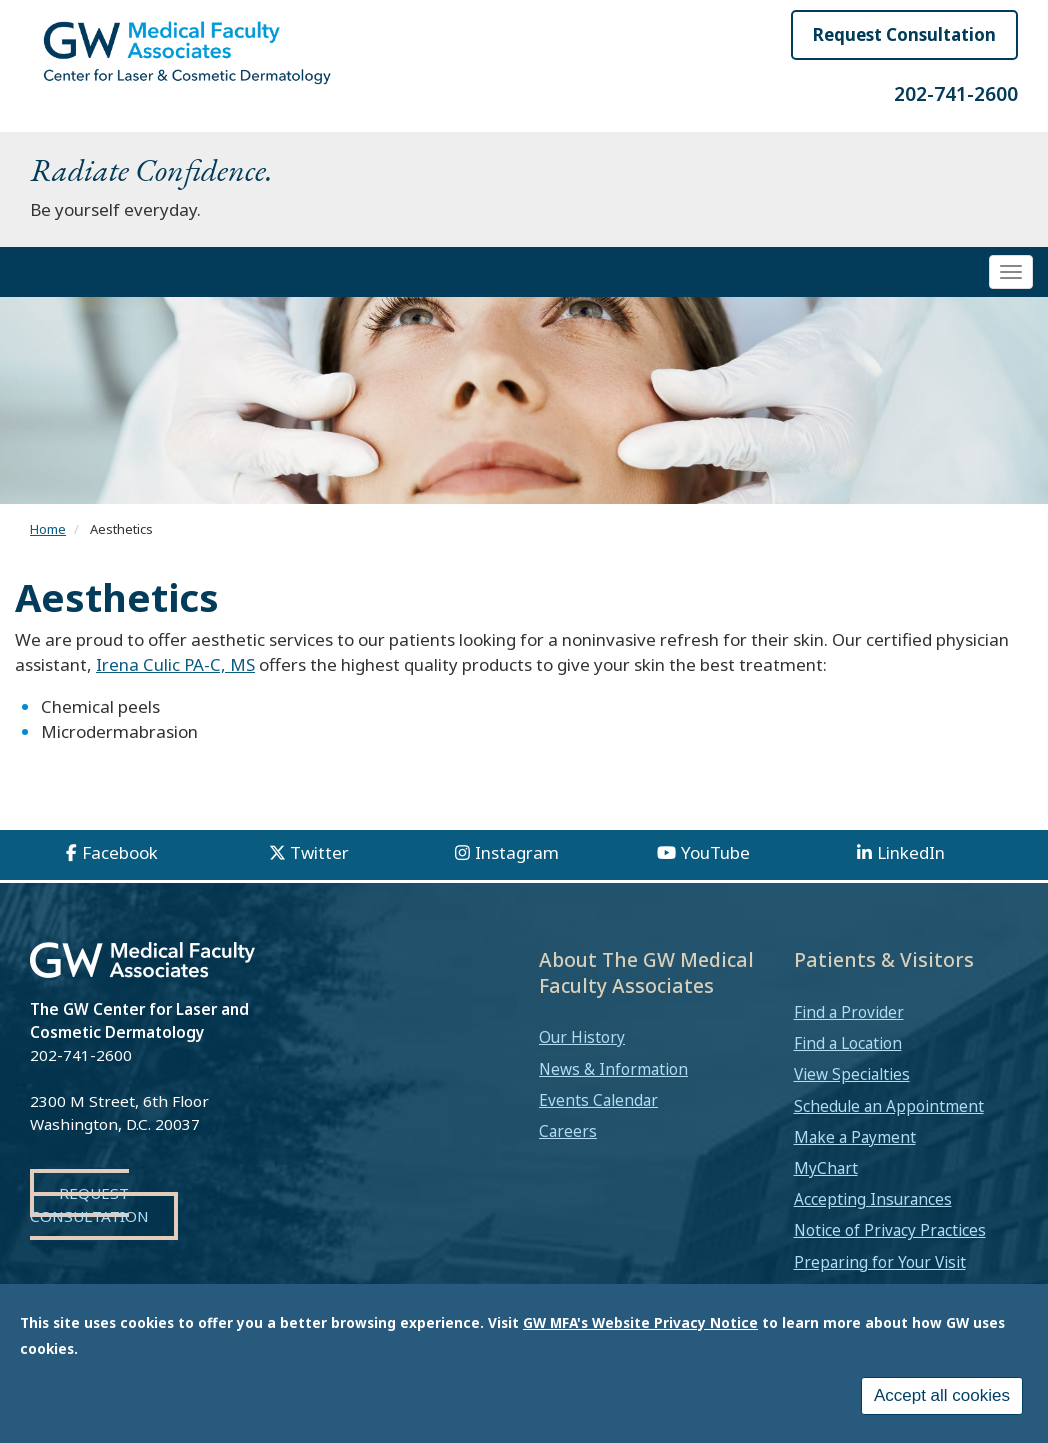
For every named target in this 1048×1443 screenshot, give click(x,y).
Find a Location (848, 1043)
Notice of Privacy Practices (890, 1230)
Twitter (319, 852)
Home (48, 529)
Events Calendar (598, 1100)
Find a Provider (849, 1012)
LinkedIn (911, 852)
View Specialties (852, 1074)
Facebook (120, 852)
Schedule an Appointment (889, 1106)
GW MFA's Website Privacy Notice (640, 1322)
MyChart (826, 1168)
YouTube (715, 852)
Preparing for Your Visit (880, 1262)
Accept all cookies (942, 1395)
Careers (568, 1131)
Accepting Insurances (873, 1199)
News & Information (613, 1069)
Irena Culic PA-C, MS (175, 664)
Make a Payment (855, 1137)
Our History (582, 1037)
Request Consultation (904, 34)
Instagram (517, 852)
